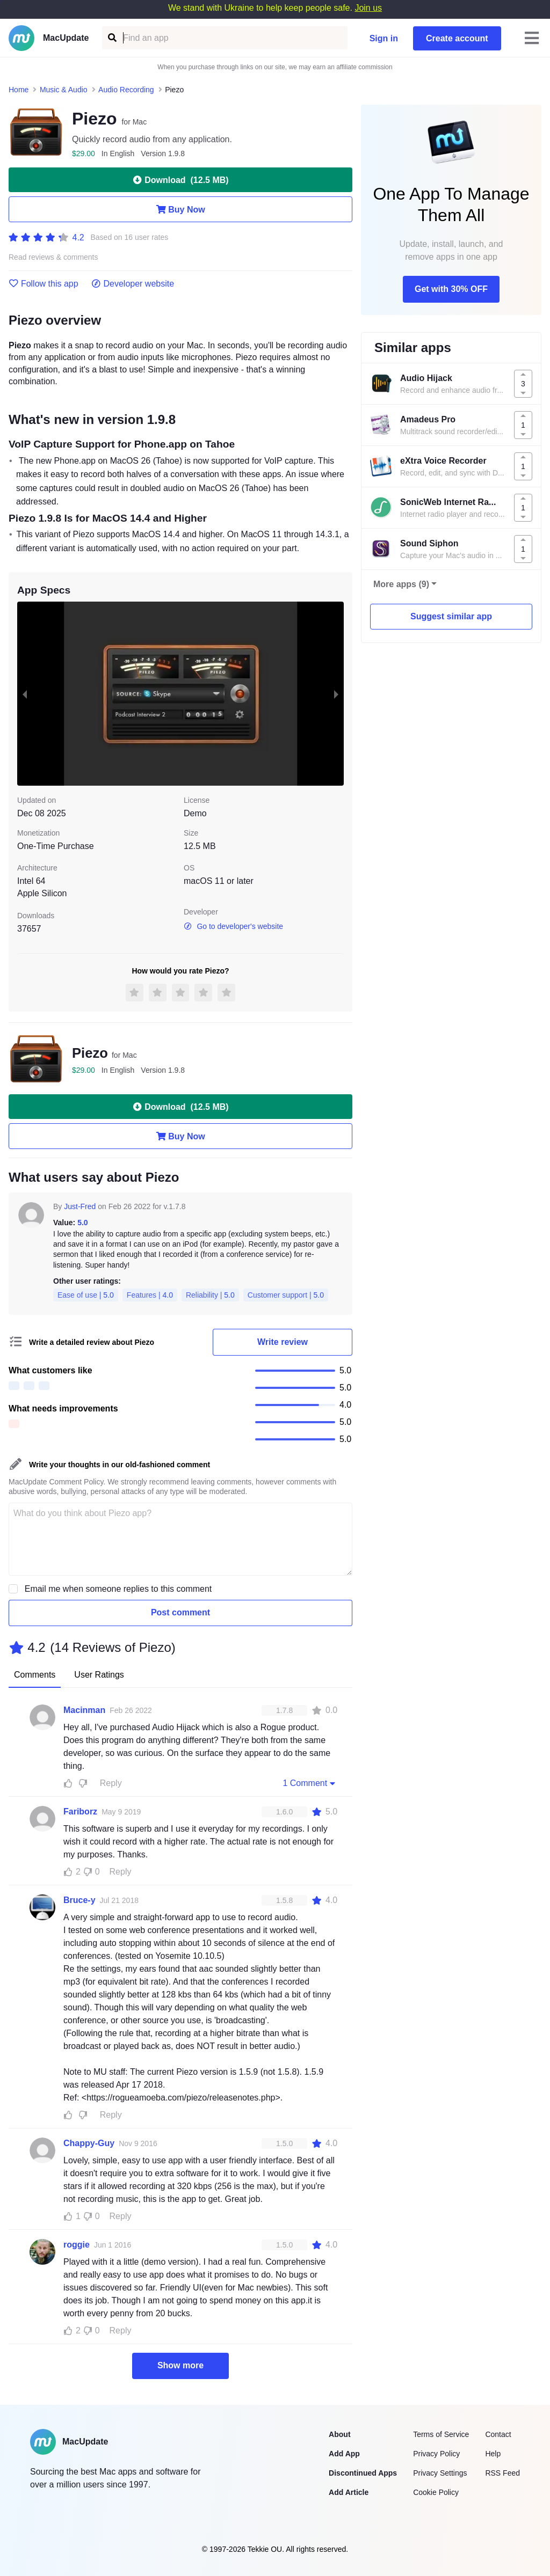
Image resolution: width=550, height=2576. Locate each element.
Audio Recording (126, 89)
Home (18, 89)
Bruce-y (79, 1900)
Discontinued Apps (363, 2473)
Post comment (180, 1612)
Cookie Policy (436, 2492)
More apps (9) (401, 584)
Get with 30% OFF (451, 289)
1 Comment (310, 1783)
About (339, 2434)
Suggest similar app (451, 616)
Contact (498, 2434)
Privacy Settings (440, 2473)
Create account (457, 38)
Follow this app (43, 284)
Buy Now (180, 209)
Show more (180, 2365)
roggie (76, 2244)
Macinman (84, 1710)
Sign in (384, 38)
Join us (368, 7)
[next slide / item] (336, 693)
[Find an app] (111, 38)
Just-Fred (80, 1206)
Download (180, 180)
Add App (344, 2453)
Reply (111, 1783)
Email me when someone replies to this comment (118, 1588)
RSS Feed (502, 2473)
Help (493, 2453)
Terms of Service (441, 2434)
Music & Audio (64, 89)
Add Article (348, 2492)
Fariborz (80, 1811)
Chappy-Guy (88, 2143)
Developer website (133, 284)
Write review (282, 1342)
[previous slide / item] (24, 693)
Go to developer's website (233, 926)
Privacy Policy (436, 2453)
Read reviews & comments (53, 257)
